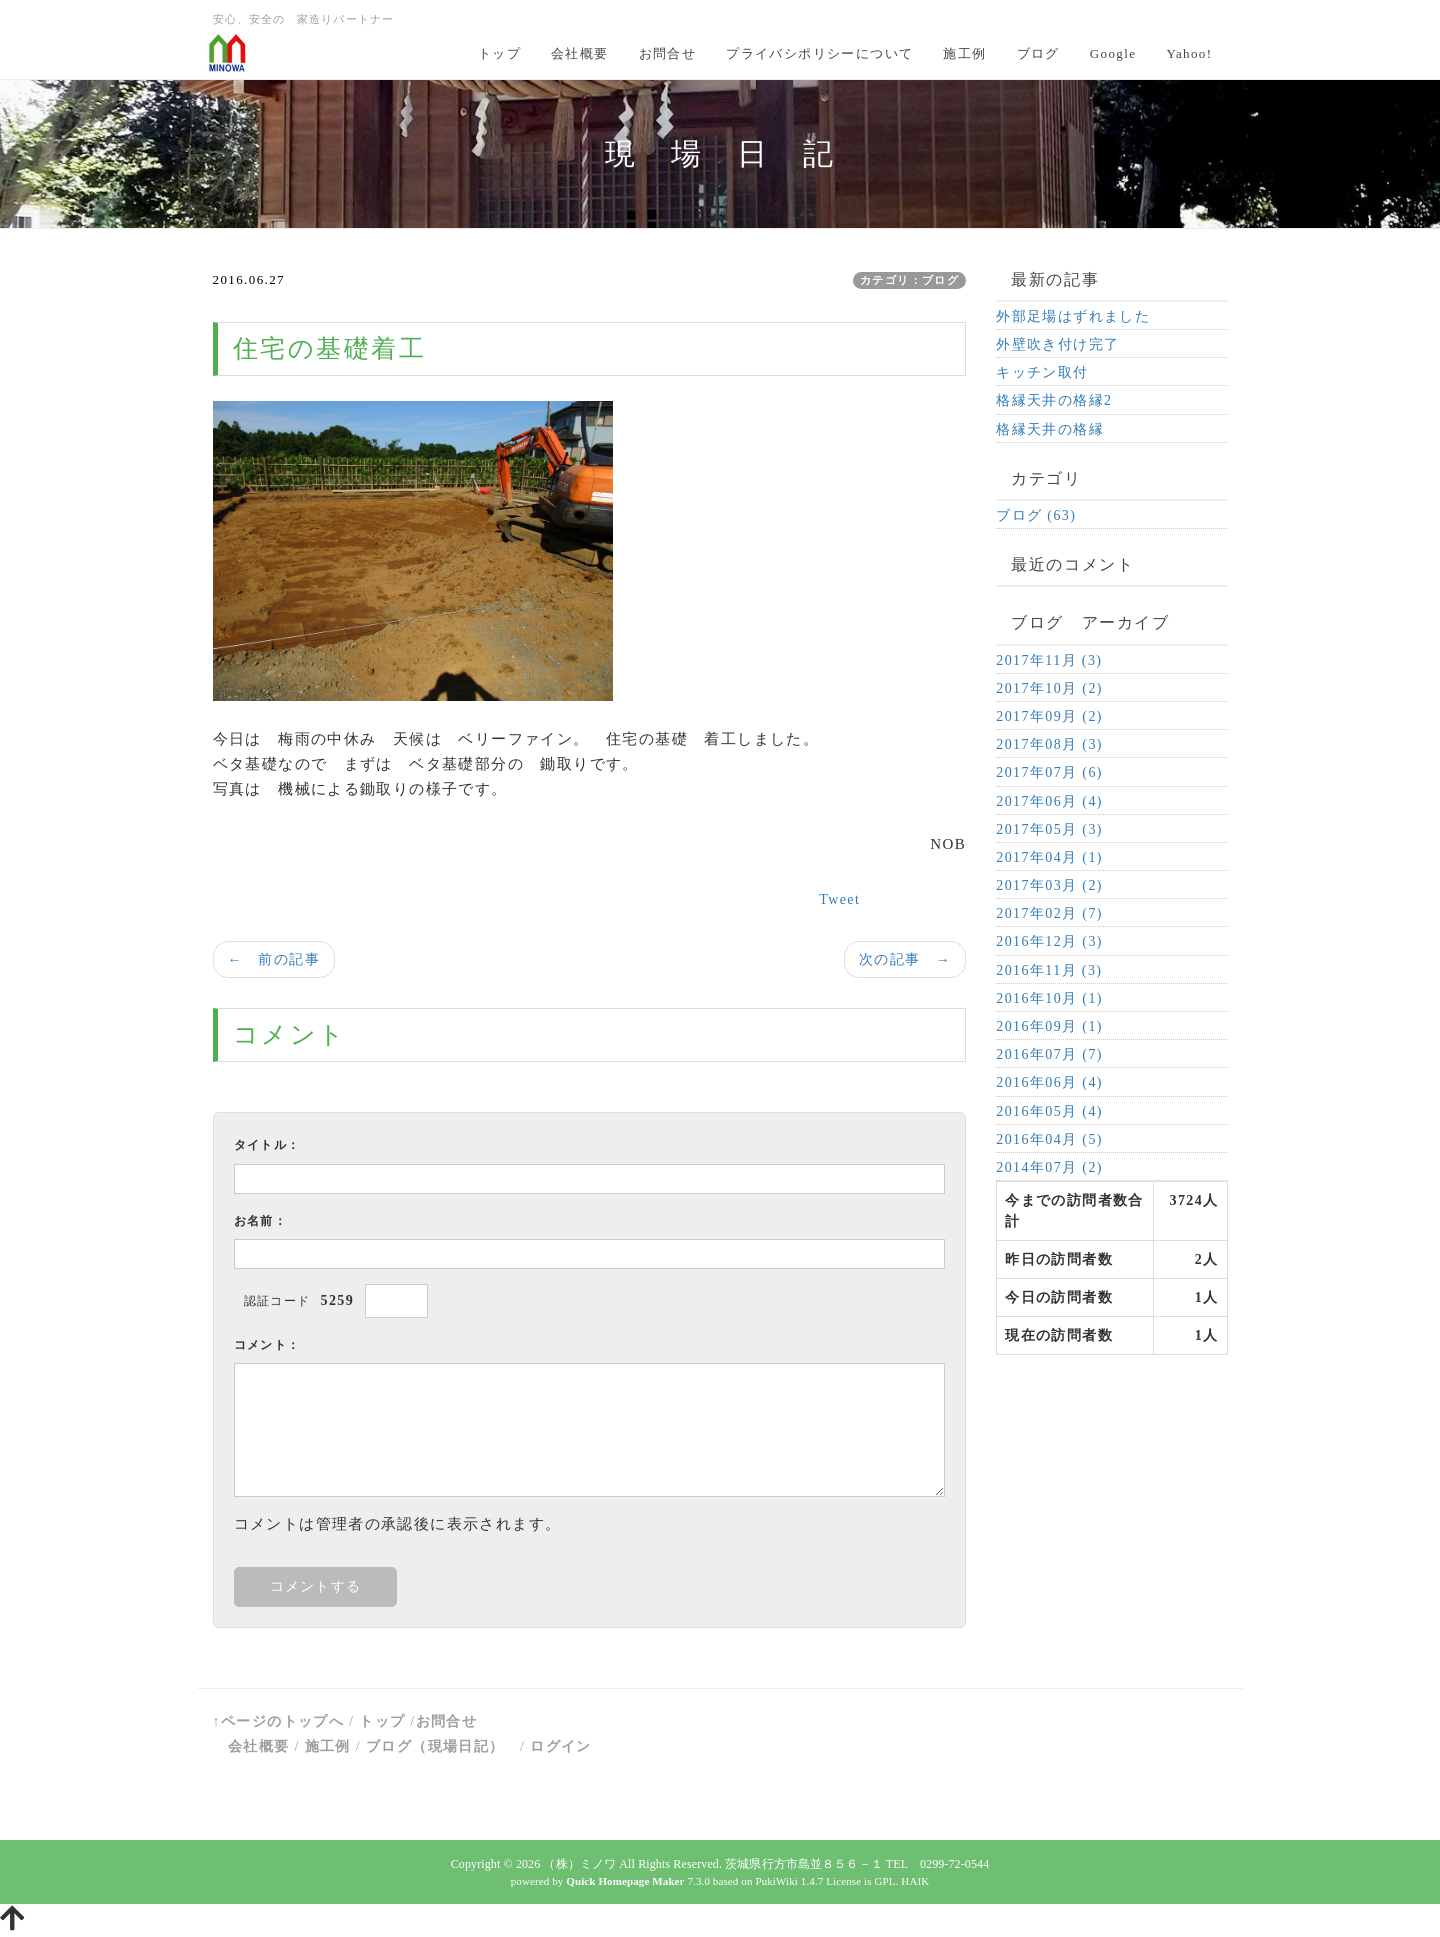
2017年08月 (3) (1049, 744)
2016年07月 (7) (1049, 1054)
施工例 (964, 53)
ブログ (1038, 53)
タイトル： (267, 1145)
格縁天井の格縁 (1050, 429)
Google (1113, 53)
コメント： (267, 1345)
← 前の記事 (274, 959)
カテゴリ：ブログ (909, 280)
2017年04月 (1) (1049, 857)
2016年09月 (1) (1049, 1026)
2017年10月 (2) (1049, 688)
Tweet (839, 899)
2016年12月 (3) (1049, 941)
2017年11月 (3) (1049, 660)
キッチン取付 (1042, 372)
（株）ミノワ (579, 1864)
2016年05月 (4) (1049, 1111)
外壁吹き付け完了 (1057, 344)
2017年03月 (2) (1049, 885)
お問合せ (668, 53)
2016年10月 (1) (1049, 998)
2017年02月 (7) (1049, 913)
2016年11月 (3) (1049, 970)
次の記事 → (905, 959)
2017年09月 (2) (1049, 716)
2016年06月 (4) (1049, 1082)
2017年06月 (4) (1049, 801)
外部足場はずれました (1073, 316)
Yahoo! (1189, 53)
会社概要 (580, 53)
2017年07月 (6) (1049, 772)
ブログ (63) (1036, 515)
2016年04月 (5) (1049, 1139)
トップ (499, 53)
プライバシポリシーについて (819, 53)
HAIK (915, 1881)
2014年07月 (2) (1049, 1167)
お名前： (261, 1221)
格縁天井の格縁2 (1054, 400)
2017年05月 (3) (1049, 829)
